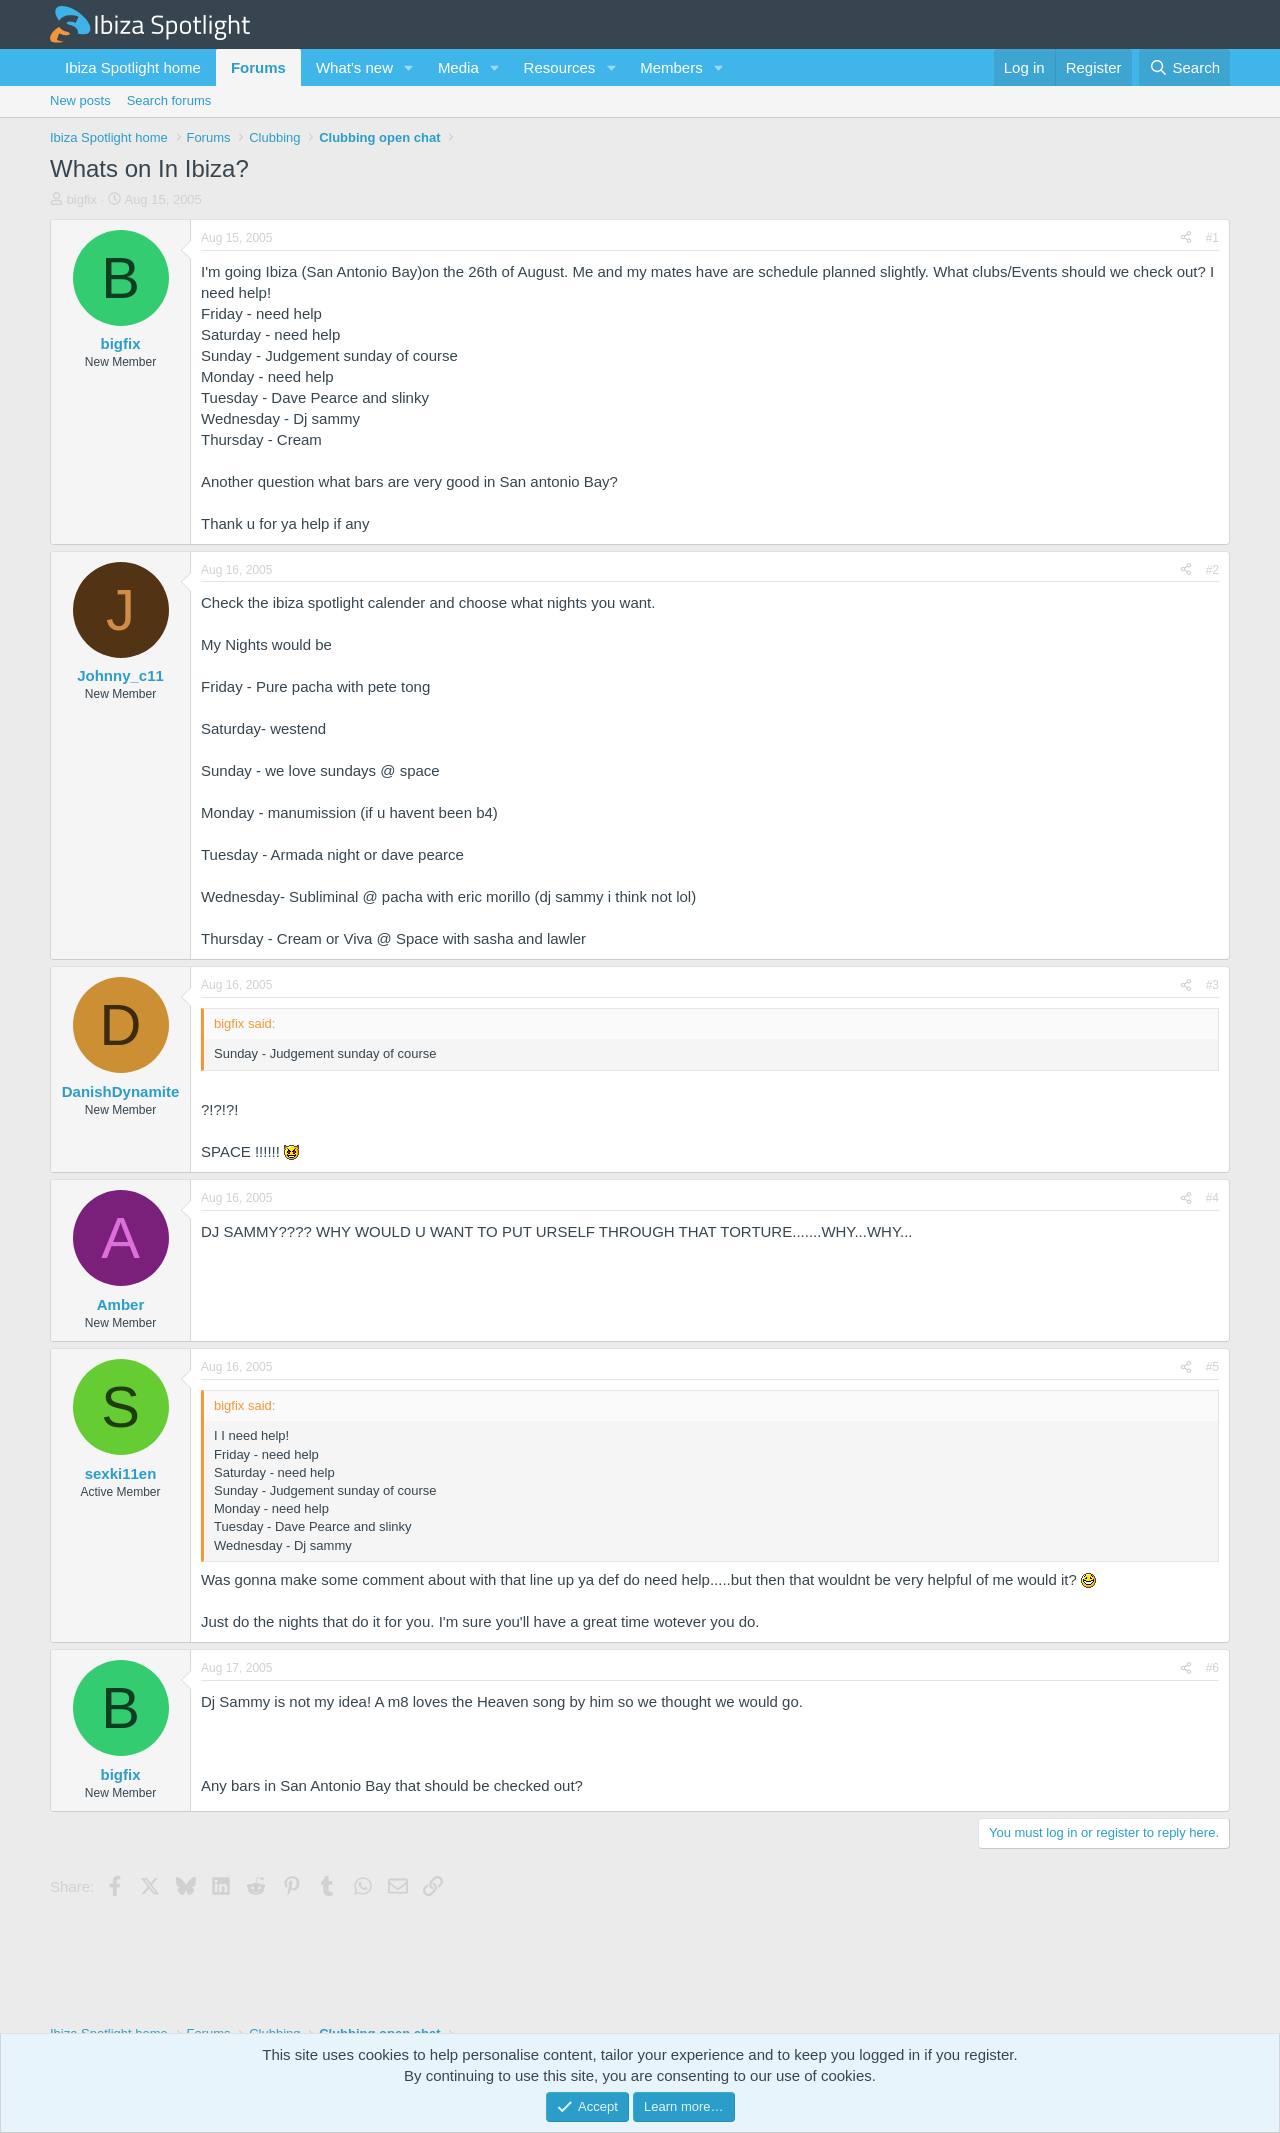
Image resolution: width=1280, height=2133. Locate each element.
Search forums (169, 100)
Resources (560, 67)
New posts (80, 100)
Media (458, 67)
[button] (409, 67)
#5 (1212, 1367)
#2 (1212, 570)
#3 (1212, 985)
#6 (1212, 1668)
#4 (1212, 1198)
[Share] (1186, 238)
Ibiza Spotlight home (133, 67)
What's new (354, 67)
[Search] (1184, 67)
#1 (1212, 238)
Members (671, 67)
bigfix (82, 199)
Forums (258, 67)
